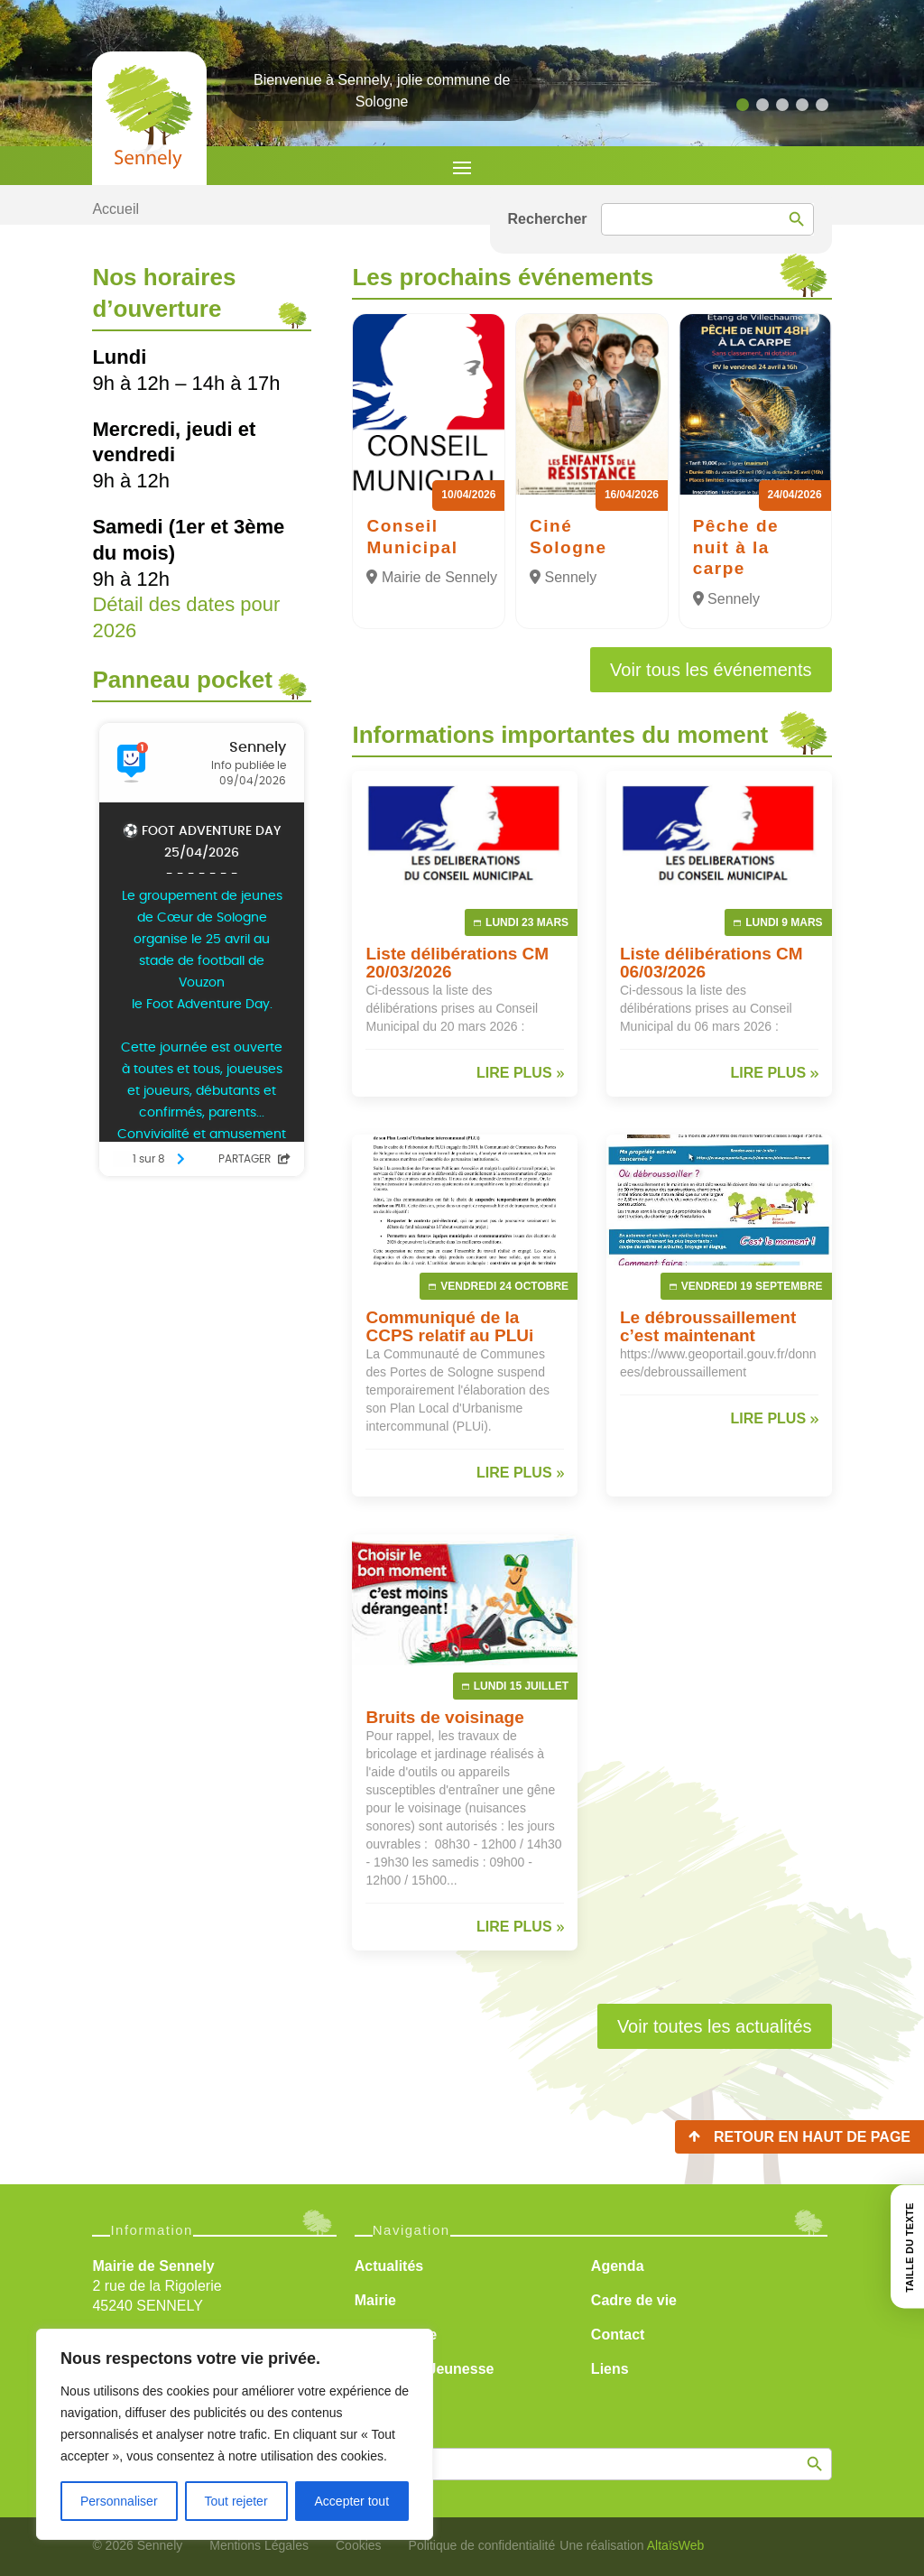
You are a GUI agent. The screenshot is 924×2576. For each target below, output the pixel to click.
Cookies (359, 2545)
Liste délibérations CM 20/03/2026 (457, 962)
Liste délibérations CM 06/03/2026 (711, 962)
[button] (742, 104)
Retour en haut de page (812, 2137)
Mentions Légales (259, 2545)
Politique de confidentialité (482, 2545)
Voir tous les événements (710, 670)
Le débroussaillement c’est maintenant (708, 1326)
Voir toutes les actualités (714, 2026)
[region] (234, 2434)
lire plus (514, 1072)
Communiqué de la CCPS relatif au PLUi (449, 1326)
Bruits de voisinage (444, 1717)
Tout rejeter (236, 2501)
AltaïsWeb (676, 2545)
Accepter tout (352, 2501)
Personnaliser (119, 2501)
